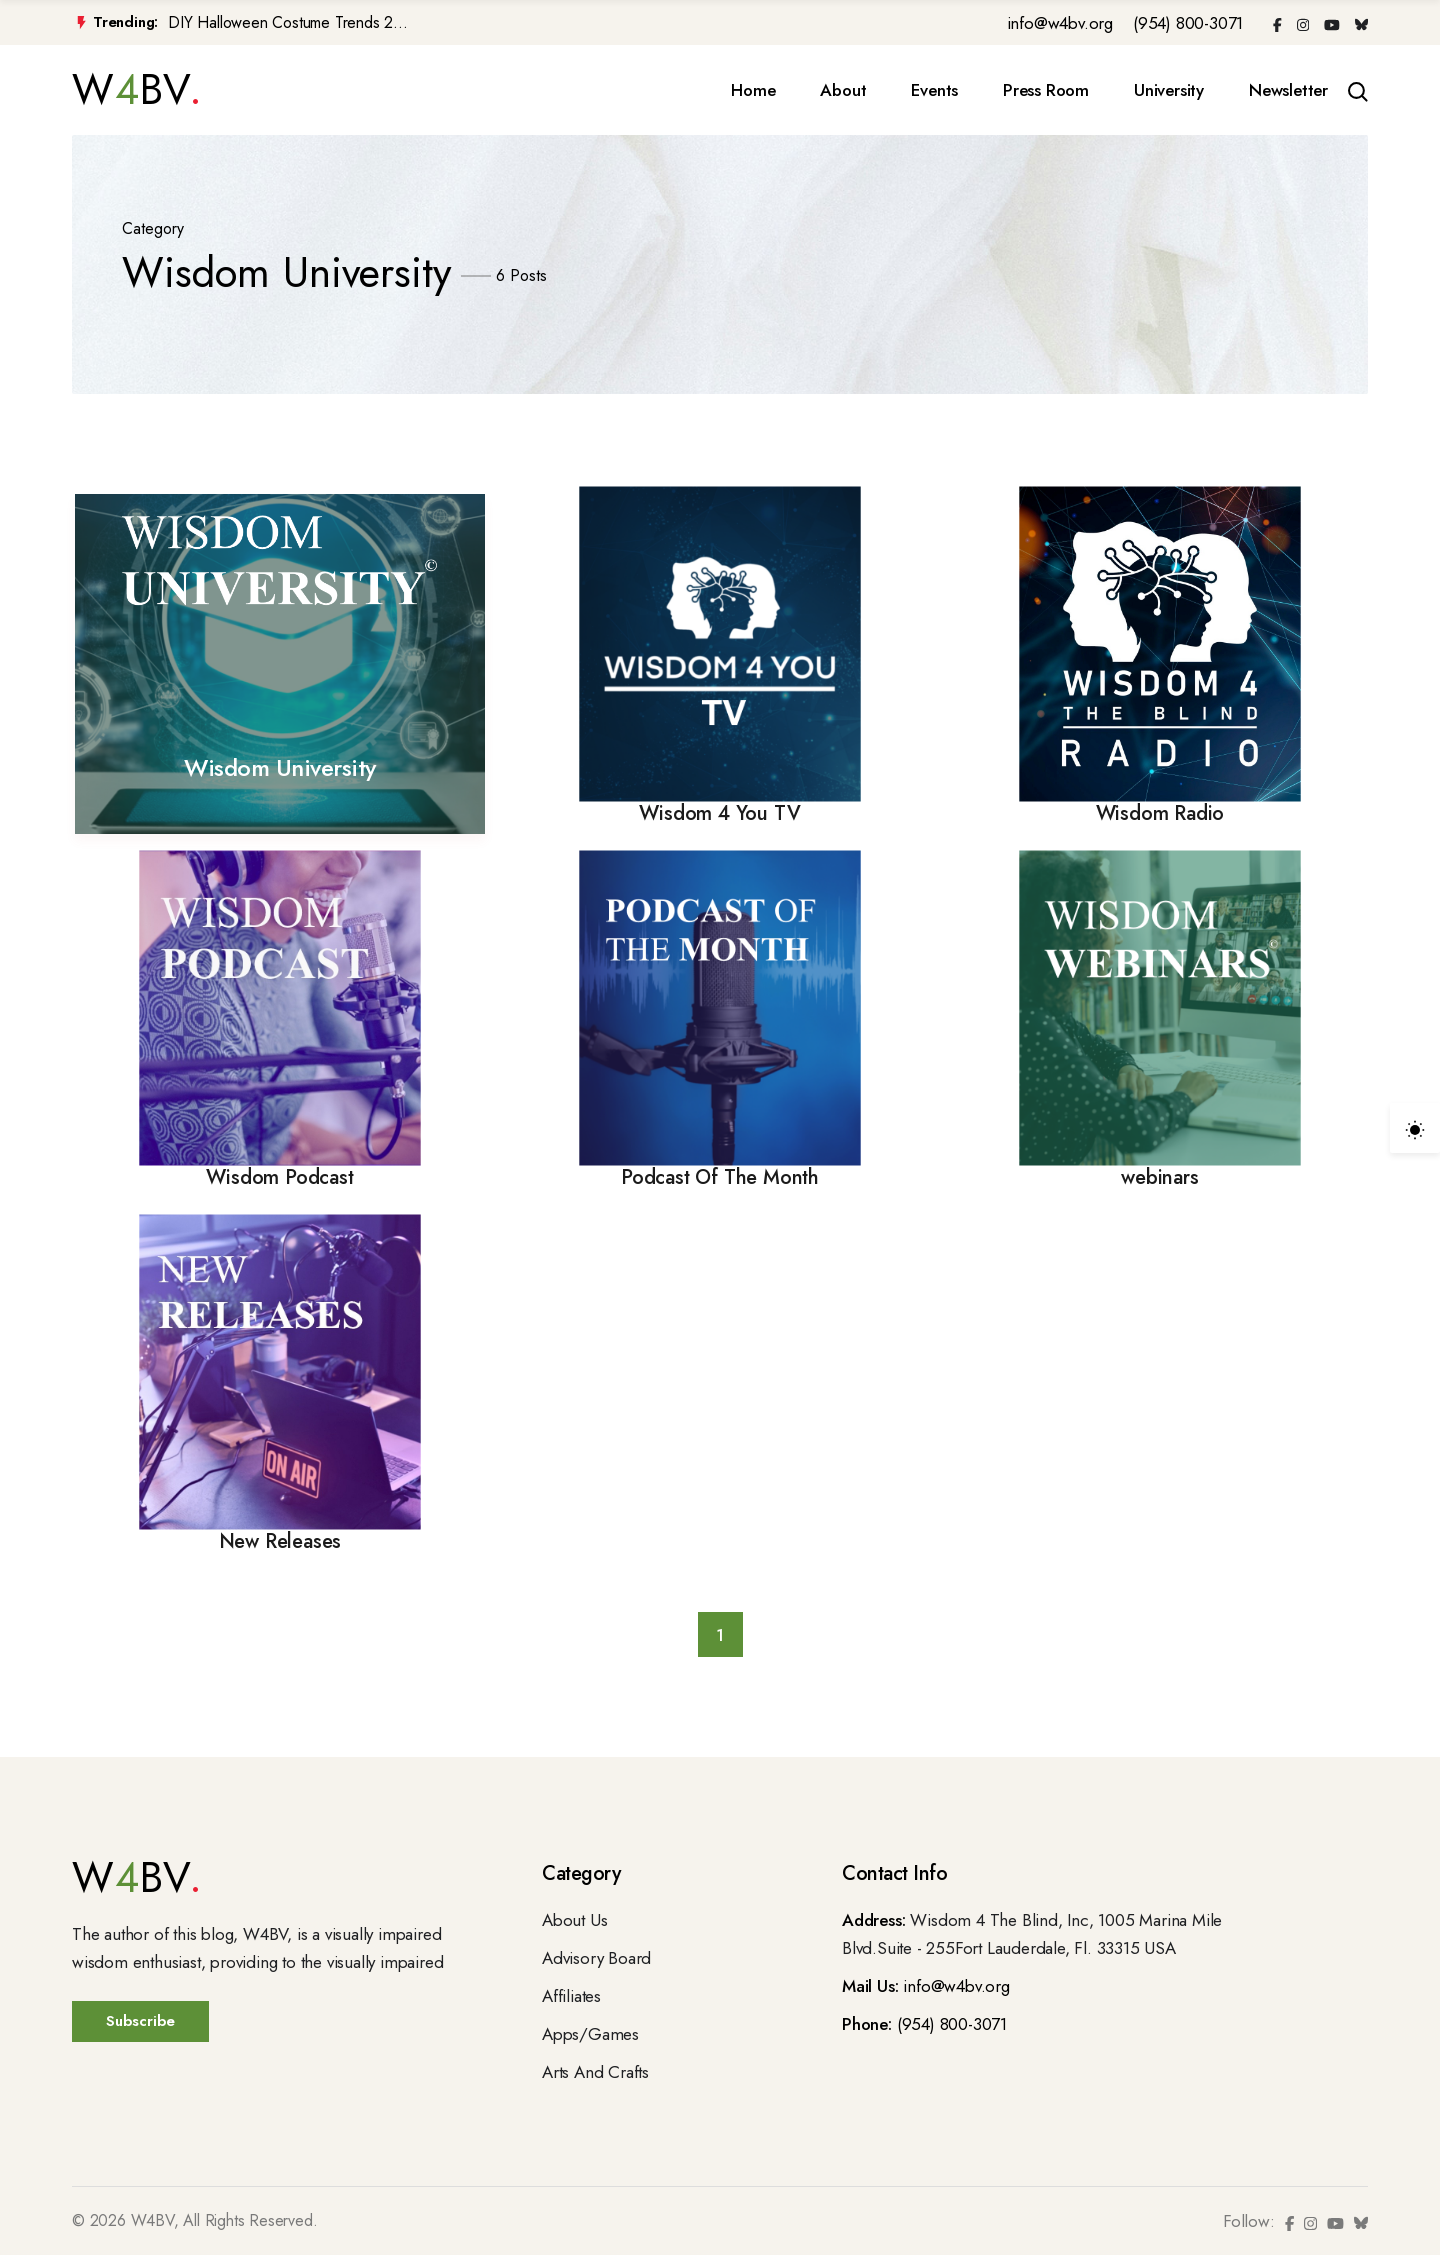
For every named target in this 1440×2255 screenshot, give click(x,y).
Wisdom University (280, 767)
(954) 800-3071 (1188, 23)
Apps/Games (590, 2034)
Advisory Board (596, 1958)
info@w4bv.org (1060, 23)
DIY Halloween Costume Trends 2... (287, 23)
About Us (574, 1920)
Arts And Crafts (595, 2072)
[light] (1415, 1128)
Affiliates (571, 1996)
